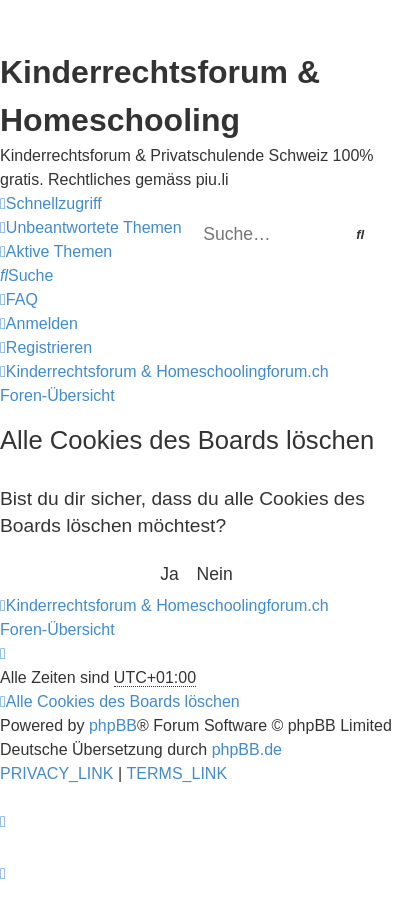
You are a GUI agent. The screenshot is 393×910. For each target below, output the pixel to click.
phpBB (113, 725)
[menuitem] (91, 228)
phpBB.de (247, 749)
